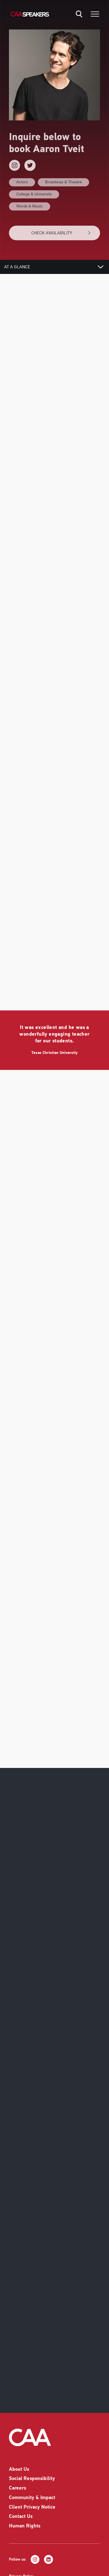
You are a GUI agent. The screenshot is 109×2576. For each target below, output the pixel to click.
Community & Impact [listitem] (32, 2492)
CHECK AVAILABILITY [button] (61, 233)
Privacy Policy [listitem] (21, 2571)
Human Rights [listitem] (24, 2521)
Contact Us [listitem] (21, 2511)
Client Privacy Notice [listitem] (32, 2501)
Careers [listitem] (17, 2483)
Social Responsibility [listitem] (32, 2473)
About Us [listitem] (19, 2464)
